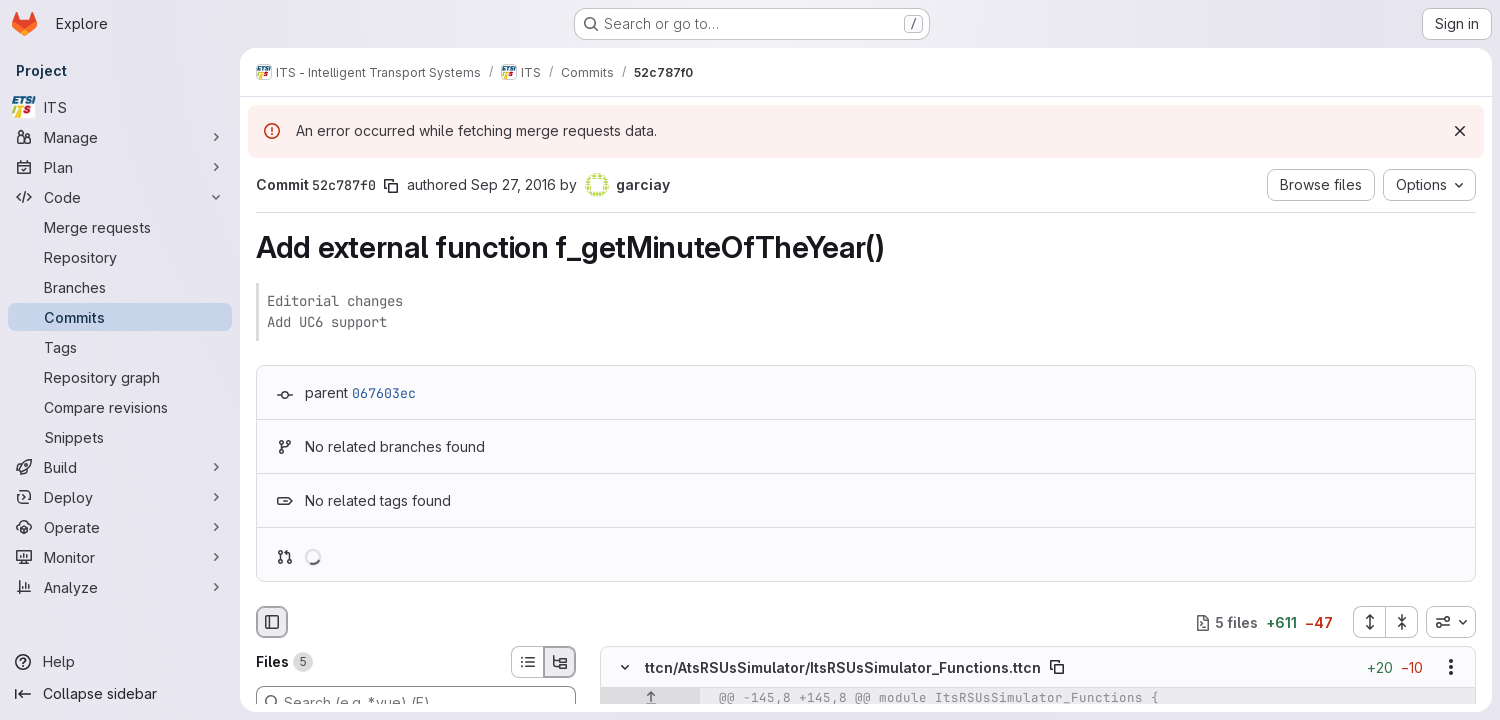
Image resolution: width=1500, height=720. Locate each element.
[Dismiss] (1460, 131)
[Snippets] (120, 437)
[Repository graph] (120, 377)
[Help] (120, 662)
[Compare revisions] (120, 407)
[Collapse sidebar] (120, 694)
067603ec (384, 393)
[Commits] (120, 317)
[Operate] (120, 527)
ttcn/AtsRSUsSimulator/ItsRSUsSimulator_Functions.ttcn (843, 667)
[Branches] (120, 287)
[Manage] (120, 137)
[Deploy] (120, 497)
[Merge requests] (120, 227)
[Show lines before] (650, 699)
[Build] (120, 467)
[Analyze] (120, 587)
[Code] (120, 197)
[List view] (527, 662)
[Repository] (120, 257)
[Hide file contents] (625, 668)
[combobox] (1451, 622)
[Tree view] (560, 662)
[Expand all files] (1369, 622)
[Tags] (120, 347)
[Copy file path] (1057, 668)
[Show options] (1451, 668)
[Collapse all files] (1402, 622)
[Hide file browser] (272, 622)
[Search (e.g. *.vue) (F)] (416, 702)
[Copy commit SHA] (391, 186)
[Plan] (120, 167)
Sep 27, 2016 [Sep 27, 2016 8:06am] (513, 184)
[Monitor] (120, 557)
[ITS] (120, 107)
